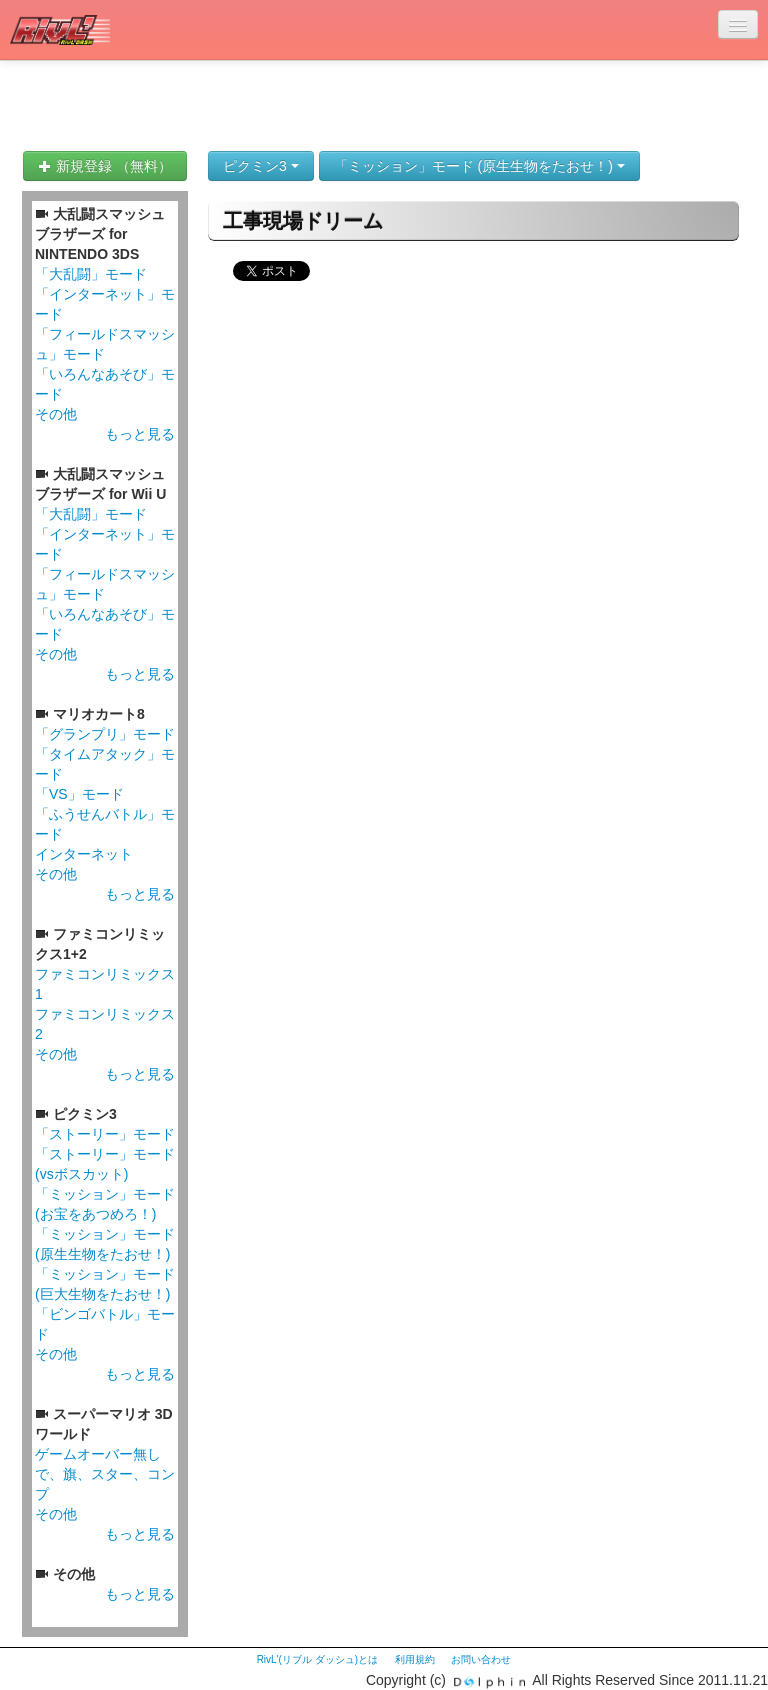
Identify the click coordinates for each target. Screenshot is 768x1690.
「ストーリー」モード (105, 1134)
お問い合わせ (481, 1659)
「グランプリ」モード (105, 734)
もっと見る (140, 434)
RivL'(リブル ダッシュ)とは (317, 1659)
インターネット (84, 854)
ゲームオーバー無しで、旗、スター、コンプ (105, 1474)
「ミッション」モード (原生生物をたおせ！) (479, 166)
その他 (56, 414)
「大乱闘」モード (91, 274)
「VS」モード (79, 794)
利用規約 (415, 1659)
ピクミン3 (261, 166)
